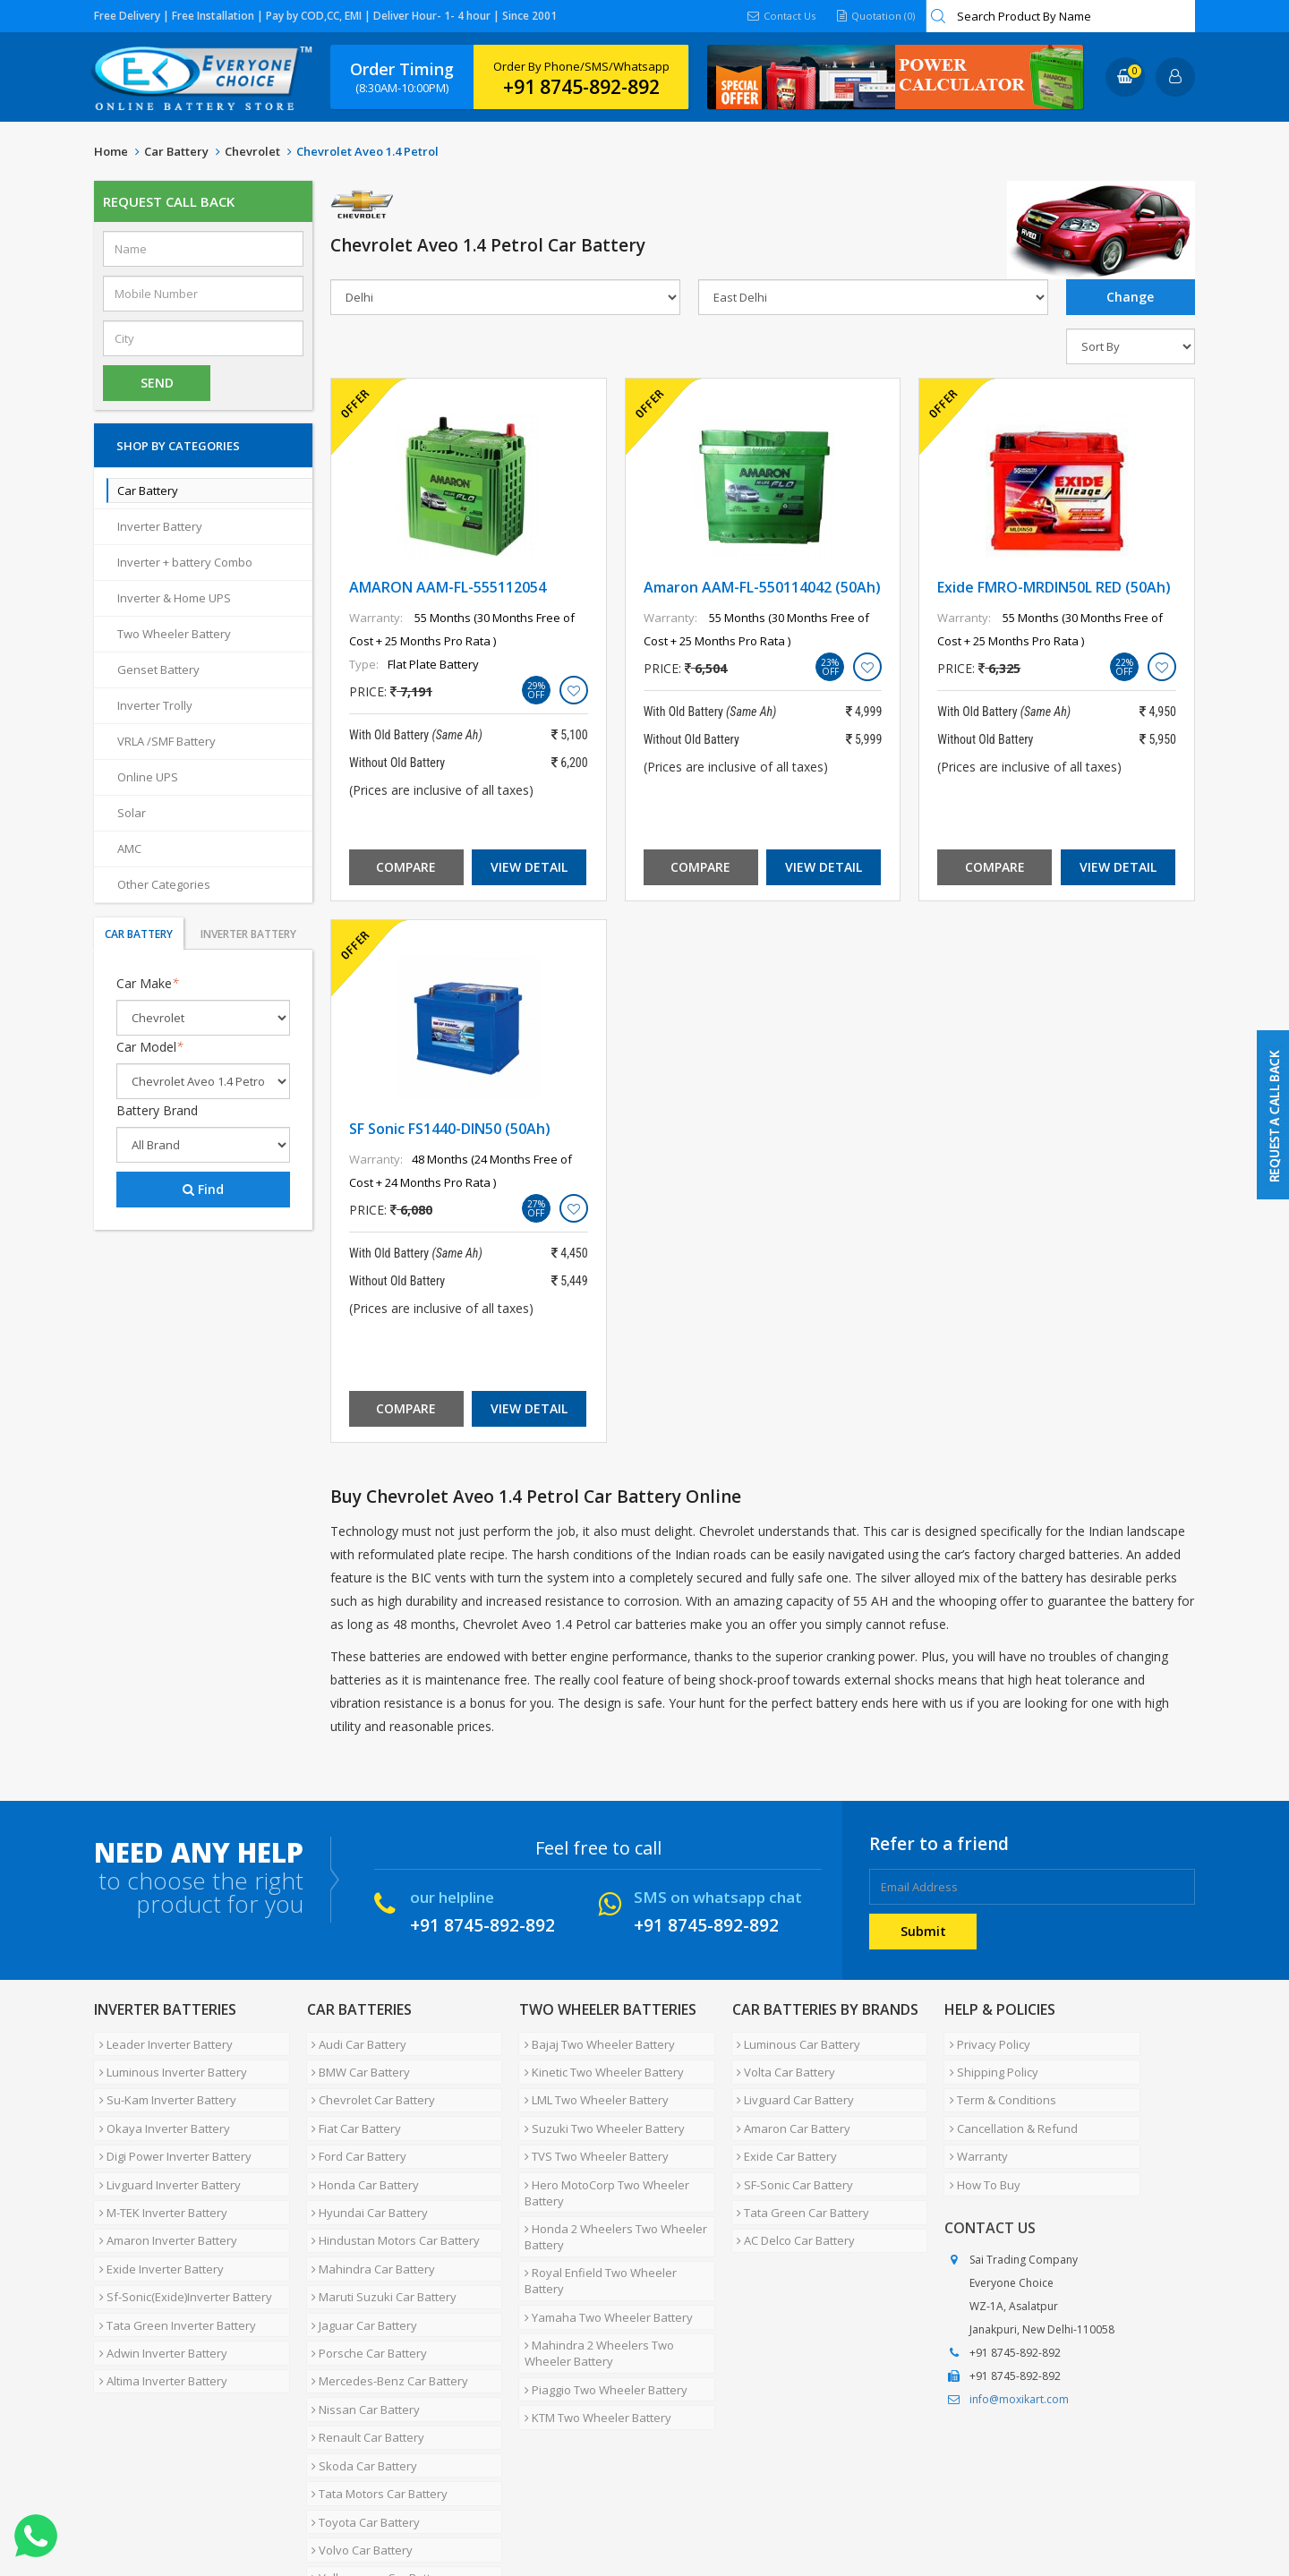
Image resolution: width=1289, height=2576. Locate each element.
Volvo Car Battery (357, 2427)
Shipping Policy (988, 2062)
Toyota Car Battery (361, 2406)
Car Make (147, 983)
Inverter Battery (159, 526)
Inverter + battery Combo (184, 562)
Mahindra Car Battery (369, 2213)
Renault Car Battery (363, 2341)
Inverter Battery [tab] (248, 934)
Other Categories (163, 884)
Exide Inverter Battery (156, 2213)
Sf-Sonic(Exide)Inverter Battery (180, 2234)
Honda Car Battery (360, 2148)
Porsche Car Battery (365, 2277)
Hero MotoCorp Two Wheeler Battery (601, 2156)
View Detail (529, 866)
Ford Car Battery (354, 2127)
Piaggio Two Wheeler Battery (600, 2304)
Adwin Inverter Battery (158, 2277)
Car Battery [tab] (139, 934)
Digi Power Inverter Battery (170, 2127)
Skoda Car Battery (360, 2363)
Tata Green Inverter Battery (172, 2256)
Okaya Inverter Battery (159, 2105)
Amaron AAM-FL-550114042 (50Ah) (762, 587)
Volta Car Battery (781, 2062)
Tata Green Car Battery (798, 2170)
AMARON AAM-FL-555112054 (447, 587)
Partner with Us (260, 2508)
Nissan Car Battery (361, 2320)
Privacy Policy (984, 2041)
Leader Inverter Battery (160, 2041)
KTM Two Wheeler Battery (592, 2325)
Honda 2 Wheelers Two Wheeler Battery (610, 2194)
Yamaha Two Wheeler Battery (603, 2245)
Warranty (973, 2127)
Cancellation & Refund (1008, 2105)
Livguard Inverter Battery (164, 2148)
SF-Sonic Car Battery (790, 2148)
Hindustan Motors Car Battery (391, 2191)
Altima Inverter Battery (158, 2298)
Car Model (150, 1046)
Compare (406, 866)
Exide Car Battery (782, 2127)
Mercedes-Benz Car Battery (385, 2298)
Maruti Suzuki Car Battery (379, 2234)
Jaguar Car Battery (360, 2256)
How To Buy (979, 2148)
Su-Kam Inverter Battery (162, 2084)
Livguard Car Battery (790, 2084)
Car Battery (176, 151)
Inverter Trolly (154, 705)
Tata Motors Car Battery (375, 2384)
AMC (129, 848)
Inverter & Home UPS (174, 598)
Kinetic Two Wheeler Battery (599, 2062)
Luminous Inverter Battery (168, 2062)
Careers (345, 2508)
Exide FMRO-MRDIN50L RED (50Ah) (1054, 587)
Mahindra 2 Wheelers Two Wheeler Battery (594, 2274)
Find (203, 1189)
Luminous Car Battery (794, 2041)
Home (111, 151)
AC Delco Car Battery (791, 2191)
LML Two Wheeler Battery (591, 2084)
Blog (522, 2508)
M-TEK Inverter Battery (158, 2170)
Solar (131, 813)
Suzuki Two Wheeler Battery (599, 2105)
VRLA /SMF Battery (166, 741)
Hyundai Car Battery (365, 2170)
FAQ (479, 2508)
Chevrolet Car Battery (369, 2084)
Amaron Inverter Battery (163, 2191)
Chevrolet (252, 151)
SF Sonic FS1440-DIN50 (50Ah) (450, 1129)
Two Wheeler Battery (174, 634)
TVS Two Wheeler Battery (591, 2127)
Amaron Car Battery (789, 2105)
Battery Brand (157, 1110)
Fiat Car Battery (352, 2105)
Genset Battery (158, 669)
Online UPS (147, 777)
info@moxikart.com (1019, 2359)
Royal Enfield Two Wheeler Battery (616, 2223)
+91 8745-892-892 (581, 86)
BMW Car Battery (356, 2062)
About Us (172, 2508)
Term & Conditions (997, 2084)
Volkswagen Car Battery (375, 2449)
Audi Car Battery (354, 2041)
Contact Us (776, 15)
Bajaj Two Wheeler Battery (594, 2041)
